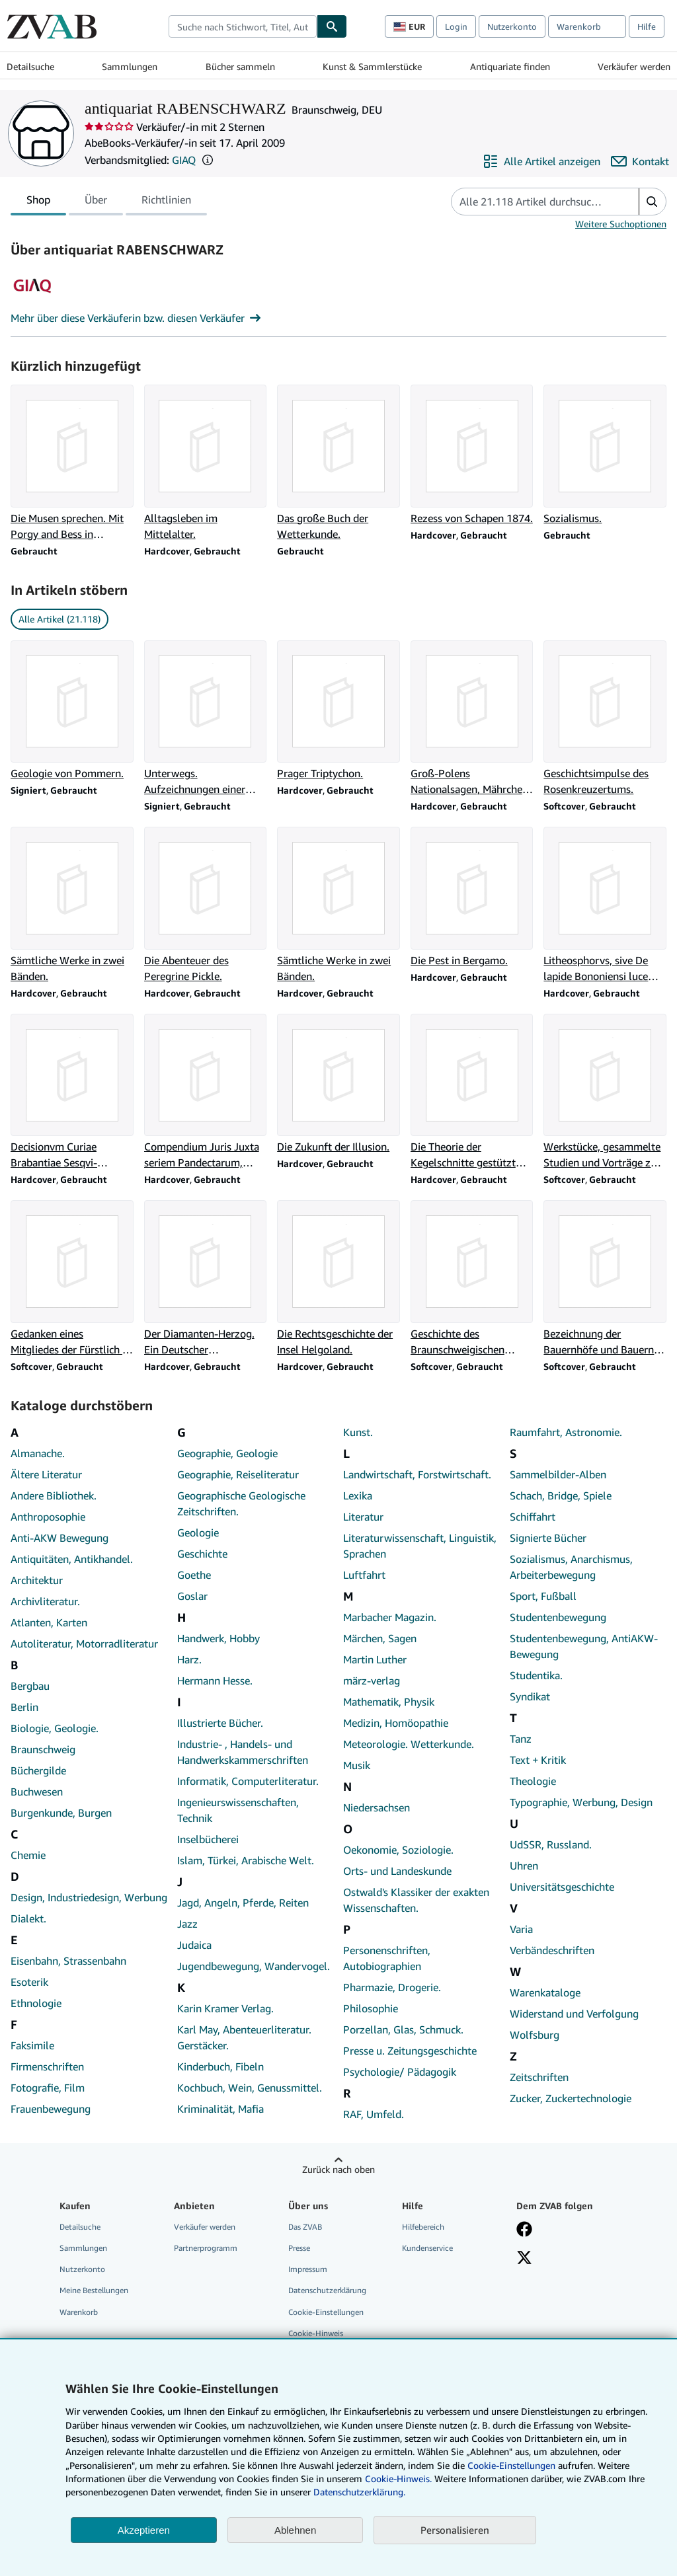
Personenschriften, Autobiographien (386, 1958)
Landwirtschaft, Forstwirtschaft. (417, 1474)
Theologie (533, 1781)
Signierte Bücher (548, 1537)
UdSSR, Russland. (551, 1844)
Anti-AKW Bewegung (59, 1537)
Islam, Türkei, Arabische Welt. (245, 1860)
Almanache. (38, 1453)
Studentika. (536, 1675)
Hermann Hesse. (215, 1680)
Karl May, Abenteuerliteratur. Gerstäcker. (244, 2037)
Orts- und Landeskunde (397, 1870)
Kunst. (358, 1432)
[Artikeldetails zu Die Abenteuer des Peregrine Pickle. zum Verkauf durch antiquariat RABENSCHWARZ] (205, 905)
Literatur (363, 1516)
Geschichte (202, 1553)
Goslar (192, 1596)
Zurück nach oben (338, 2169)
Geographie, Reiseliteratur (238, 1474)
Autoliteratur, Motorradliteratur (84, 1643)
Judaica (194, 1944)
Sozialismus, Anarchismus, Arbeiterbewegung (571, 1566)
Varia (521, 1929)
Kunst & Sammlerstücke (372, 66)
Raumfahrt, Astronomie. (566, 1432)
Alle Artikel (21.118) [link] (59, 619)
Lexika (357, 1495)
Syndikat (530, 1696)
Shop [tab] (38, 202)
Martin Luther (375, 1659)
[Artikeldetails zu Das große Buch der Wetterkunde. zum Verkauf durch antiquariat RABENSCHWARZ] (338, 463)
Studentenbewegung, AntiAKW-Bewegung (584, 1646)
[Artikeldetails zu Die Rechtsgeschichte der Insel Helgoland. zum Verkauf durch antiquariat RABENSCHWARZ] (338, 1278)
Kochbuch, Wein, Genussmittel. (249, 2087)
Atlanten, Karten (49, 1622)
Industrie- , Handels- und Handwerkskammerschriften (242, 1751)
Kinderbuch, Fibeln (220, 2066)
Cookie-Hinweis (315, 2333)
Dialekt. (28, 1918)
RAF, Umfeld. (373, 2114)
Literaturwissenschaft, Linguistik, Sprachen (420, 1545)
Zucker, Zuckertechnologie (570, 2098)
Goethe (194, 1574)
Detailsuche (30, 66)
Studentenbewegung (558, 1617)
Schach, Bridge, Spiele (561, 1495)
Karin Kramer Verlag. (225, 2008)
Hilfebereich (423, 2227)
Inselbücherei (208, 1839)
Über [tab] (96, 202)
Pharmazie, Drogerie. (392, 1987)
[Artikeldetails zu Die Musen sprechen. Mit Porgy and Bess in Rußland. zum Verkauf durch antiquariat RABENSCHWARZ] (72, 463)
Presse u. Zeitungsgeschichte (410, 2050)
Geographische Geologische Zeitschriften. (241, 1503)
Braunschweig (43, 1749)
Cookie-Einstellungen (511, 2465)
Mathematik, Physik (388, 1701)
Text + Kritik (538, 1759)
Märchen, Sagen (380, 1638)
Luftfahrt (364, 1574)
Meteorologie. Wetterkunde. (408, 1744)
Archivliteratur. (45, 1601)
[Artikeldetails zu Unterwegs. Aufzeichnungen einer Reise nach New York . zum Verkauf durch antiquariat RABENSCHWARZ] (205, 719)
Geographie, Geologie (227, 1453)
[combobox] (243, 26)
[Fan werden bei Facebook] (524, 2230)
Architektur (37, 1580)
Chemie (28, 1855)
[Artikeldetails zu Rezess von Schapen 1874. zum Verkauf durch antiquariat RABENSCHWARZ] (472, 455)
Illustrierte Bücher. (220, 1722)
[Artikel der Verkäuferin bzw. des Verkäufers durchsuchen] (532, 201)
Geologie (198, 1532)
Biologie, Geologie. (55, 1728)
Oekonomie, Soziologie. (398, 1849)
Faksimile (32, 2045)
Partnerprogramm (205, 2248)
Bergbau (30, 1685)
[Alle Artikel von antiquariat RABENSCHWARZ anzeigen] (541, 161)
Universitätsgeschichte (562, 1886)
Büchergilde (38, 1770)
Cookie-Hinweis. (398, 2478)
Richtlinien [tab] (166, 202)
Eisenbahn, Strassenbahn (68, 1960)
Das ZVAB (305, 2227)
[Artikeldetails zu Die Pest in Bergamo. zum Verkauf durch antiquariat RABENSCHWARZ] (472, 897)
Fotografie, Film (48, 2087)
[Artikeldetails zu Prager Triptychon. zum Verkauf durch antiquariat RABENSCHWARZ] (338, 711)
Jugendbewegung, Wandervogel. (253, 1966)
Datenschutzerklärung (327, 2290)
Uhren (524, 1865)
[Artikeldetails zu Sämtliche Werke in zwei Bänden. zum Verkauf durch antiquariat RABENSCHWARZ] (72, 905)
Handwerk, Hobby (218, 1638)
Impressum (307, 2269)
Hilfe (646, 26)
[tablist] (109, 201)
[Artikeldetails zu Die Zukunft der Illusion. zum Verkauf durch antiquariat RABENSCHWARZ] (338, 1084)
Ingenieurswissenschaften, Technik (238, 1810)
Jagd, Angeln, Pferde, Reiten (243, 1902)
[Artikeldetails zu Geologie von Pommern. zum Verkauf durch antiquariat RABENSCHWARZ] (72, 711)
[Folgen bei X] (524, 2258)
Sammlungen (129, 66)
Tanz (521, 1738)
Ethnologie (36, 2003)
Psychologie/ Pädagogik (399, 2071)
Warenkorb (79, 2312)
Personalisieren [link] (454, 2530)
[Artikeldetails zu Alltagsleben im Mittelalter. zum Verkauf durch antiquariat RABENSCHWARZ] (205, 463)
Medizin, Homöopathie (395, 1722)
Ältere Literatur (46, 1474)
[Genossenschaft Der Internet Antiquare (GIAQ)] (32, 302)
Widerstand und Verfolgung (574, 2013)
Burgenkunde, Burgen (61, 1812)
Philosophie (370, 2008)
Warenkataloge (545, 1992)
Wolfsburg (534, 2034)
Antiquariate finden (510, 66)
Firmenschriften (47, 2066)
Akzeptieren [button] (144, 2530)
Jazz (187, 1923)
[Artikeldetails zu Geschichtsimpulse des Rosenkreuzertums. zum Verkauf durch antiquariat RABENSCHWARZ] (604, 719)
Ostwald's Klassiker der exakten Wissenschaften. (416, 1899)
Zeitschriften (539, 2077)
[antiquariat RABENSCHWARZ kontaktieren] (640, 161)
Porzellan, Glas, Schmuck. (403, 2029)
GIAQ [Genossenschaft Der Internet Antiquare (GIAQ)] (184, 160)
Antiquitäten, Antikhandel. (72, 1559)
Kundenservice (427, 2248)
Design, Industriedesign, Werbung (89, 1897)
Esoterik (29, 1982)
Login (456, 26)
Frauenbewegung (51, 2108)
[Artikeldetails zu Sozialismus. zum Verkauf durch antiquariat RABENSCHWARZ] (604, 455)
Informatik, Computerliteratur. (248, 1781)
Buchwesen (37, 1791)
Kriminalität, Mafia (220, 2108)
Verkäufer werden (634, 66)
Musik (356, 1765)
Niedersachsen (376, 1807)
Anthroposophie (48, 1516)
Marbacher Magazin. (389, 1617)
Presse (299, 2248)
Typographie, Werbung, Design (581, 1802)
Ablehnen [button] (295, 2530)
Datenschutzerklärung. (359, 2491)
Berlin (24, 1707)
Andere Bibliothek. (54, 1495)
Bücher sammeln (240, 66)
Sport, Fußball (543, 1596)
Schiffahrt (532, 1516)
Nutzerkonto (512, 26)
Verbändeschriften (552, 1950)
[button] (207, 159)
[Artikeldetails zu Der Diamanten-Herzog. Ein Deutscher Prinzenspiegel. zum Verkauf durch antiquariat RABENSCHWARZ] (205, 1278)
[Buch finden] (331, 26)
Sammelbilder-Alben (558, 1474)
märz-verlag (371, 1680)
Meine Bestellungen (94, 2290)
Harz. (189, 1659)
